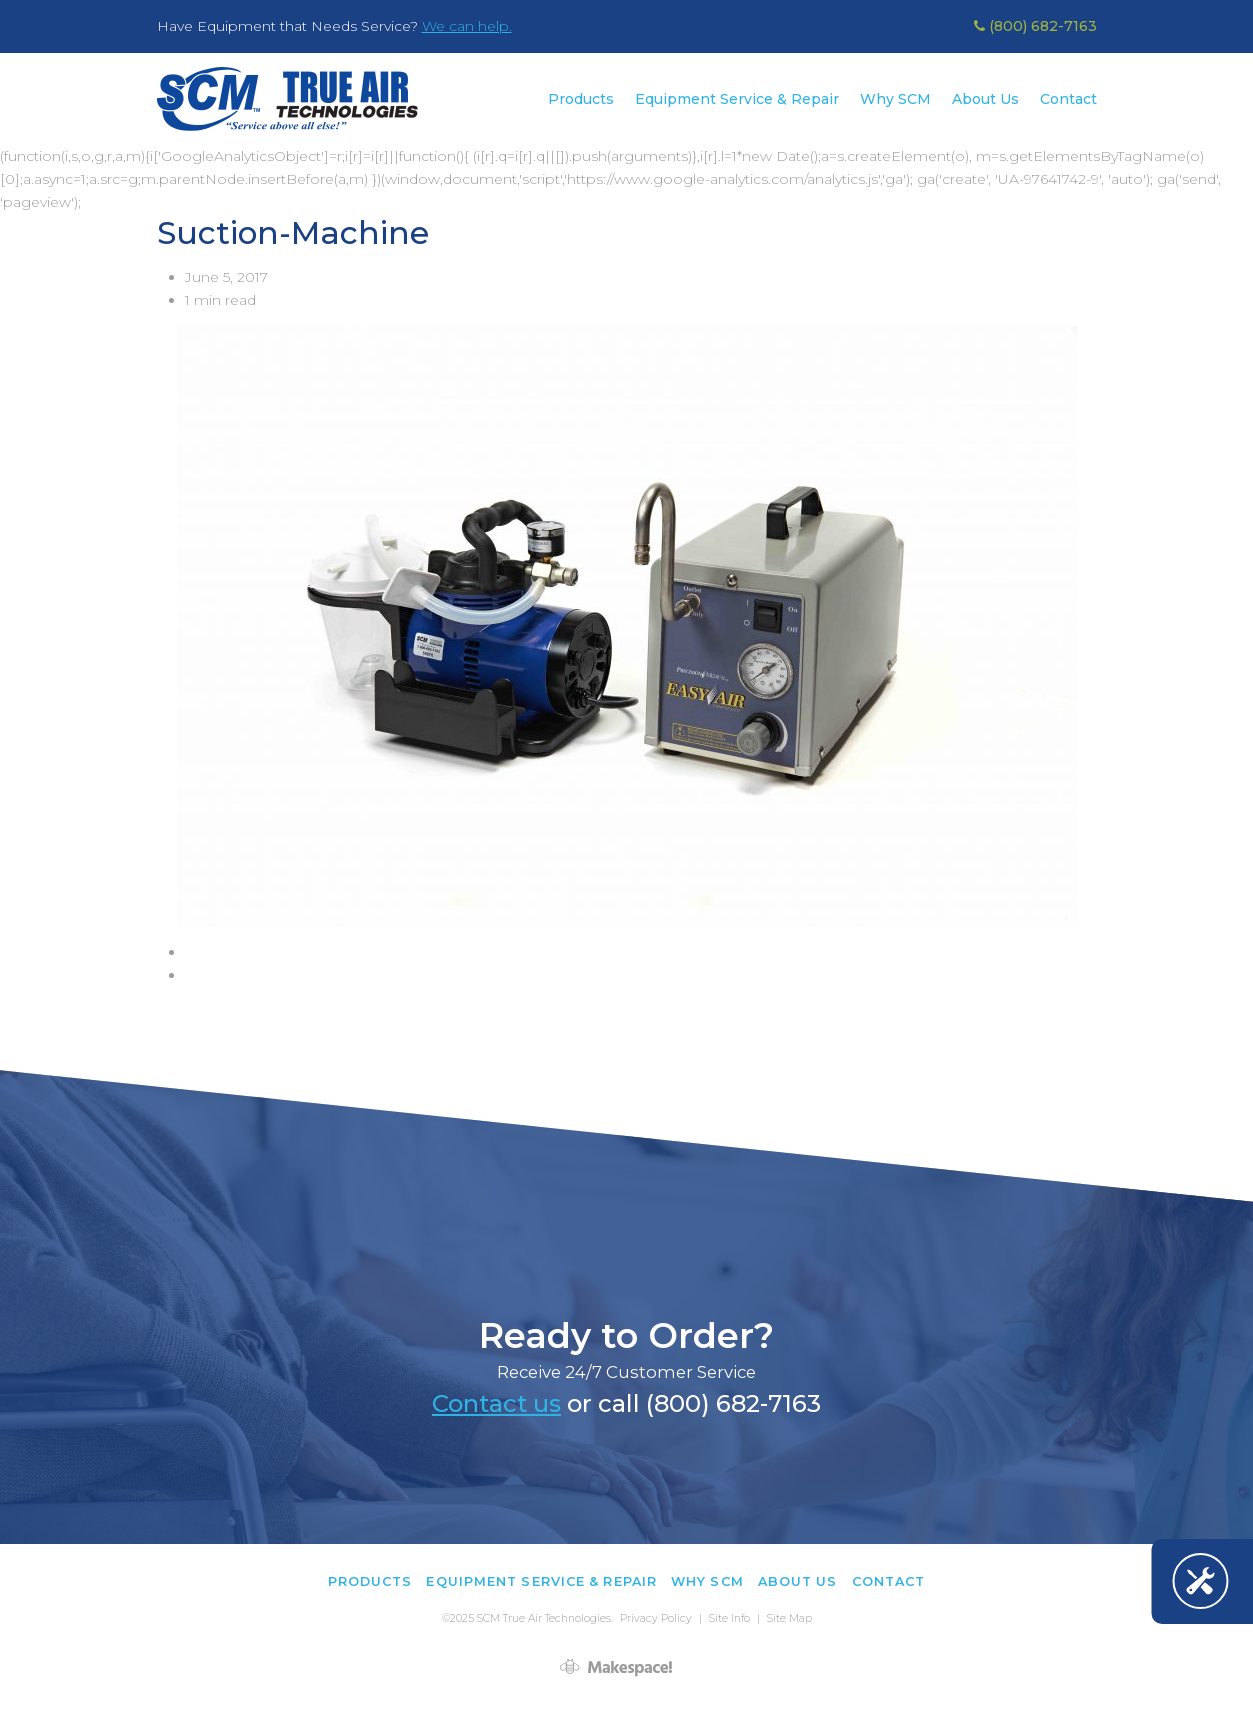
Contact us (496, 1403)
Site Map (789, 1618)
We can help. (467, 26)
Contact (1068, 99)
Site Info (729, 1618)
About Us (985, 99)
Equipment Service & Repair (737, 99)
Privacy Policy (656, 1618)
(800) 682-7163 (1035, 26)
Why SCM (895, 99)
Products (581, 99)
